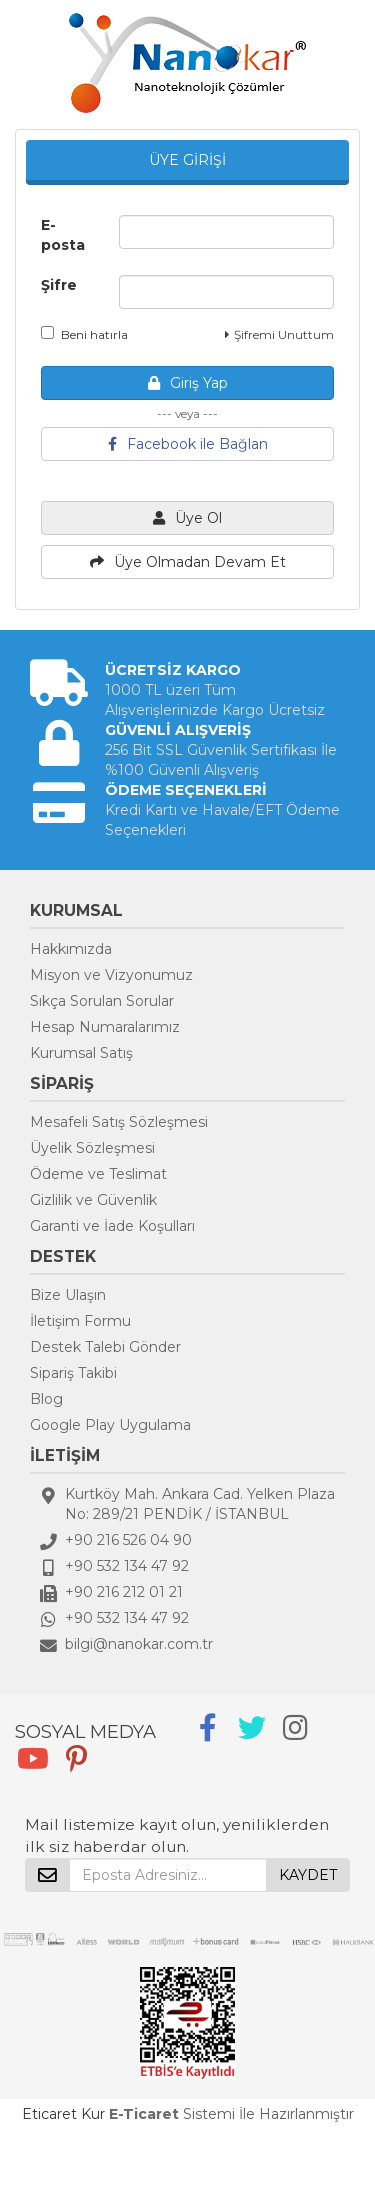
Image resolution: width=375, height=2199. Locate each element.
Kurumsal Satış (81, 1053)
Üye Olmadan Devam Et (188, 562)
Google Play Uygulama (110, 1425)
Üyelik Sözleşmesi (92, 1148)
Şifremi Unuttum (279, 334)
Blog (46, 1399)
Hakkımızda (71, 949)
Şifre (59, 285)
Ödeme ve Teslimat (98, 1174)
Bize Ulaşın (68, 1295)
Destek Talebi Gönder (105, 1347)
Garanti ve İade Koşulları (112, 1226)
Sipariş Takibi (73, 1373)
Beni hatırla (84, 334)
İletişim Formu (80, 1321)
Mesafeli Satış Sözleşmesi (119, 1122)
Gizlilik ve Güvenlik (93, 1200)
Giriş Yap (188, 383)
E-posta (63, 235)
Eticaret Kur (63, 2114)
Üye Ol (187, 518)
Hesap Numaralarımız (105, 1027)
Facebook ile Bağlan (188, 444)
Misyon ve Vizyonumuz (111, 975)
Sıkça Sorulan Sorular (102, 1001)
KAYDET (308, 1875)
